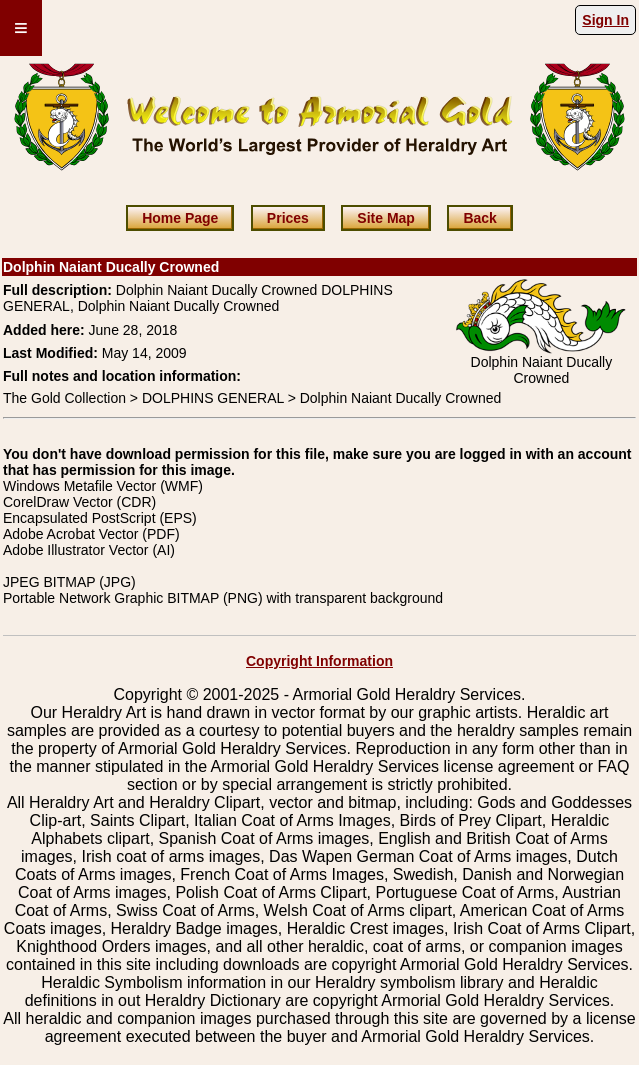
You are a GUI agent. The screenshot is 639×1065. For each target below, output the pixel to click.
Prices (288, 218)
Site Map (386, 218)
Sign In (605, 20)
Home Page (180, 218)
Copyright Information (319, 661)
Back (479, 218)
